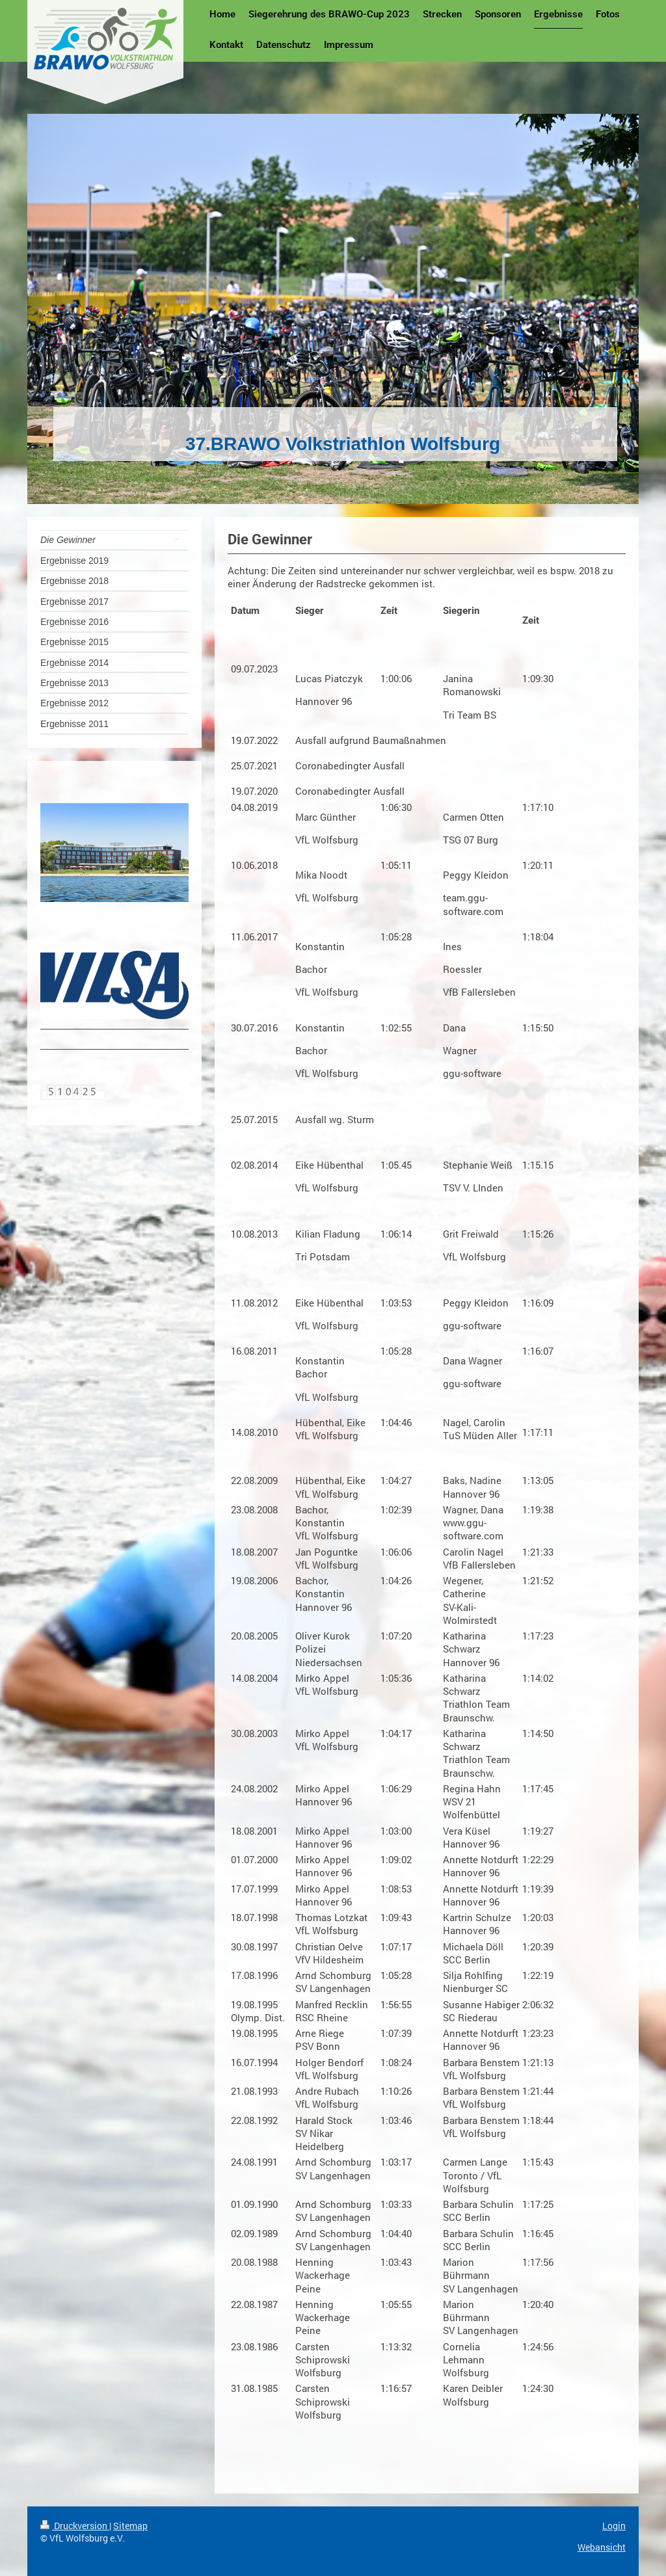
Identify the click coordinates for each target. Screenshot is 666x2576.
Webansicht (602, 2547)
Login (614, 2525)
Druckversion (74, 2525)
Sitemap (130, 2525)
